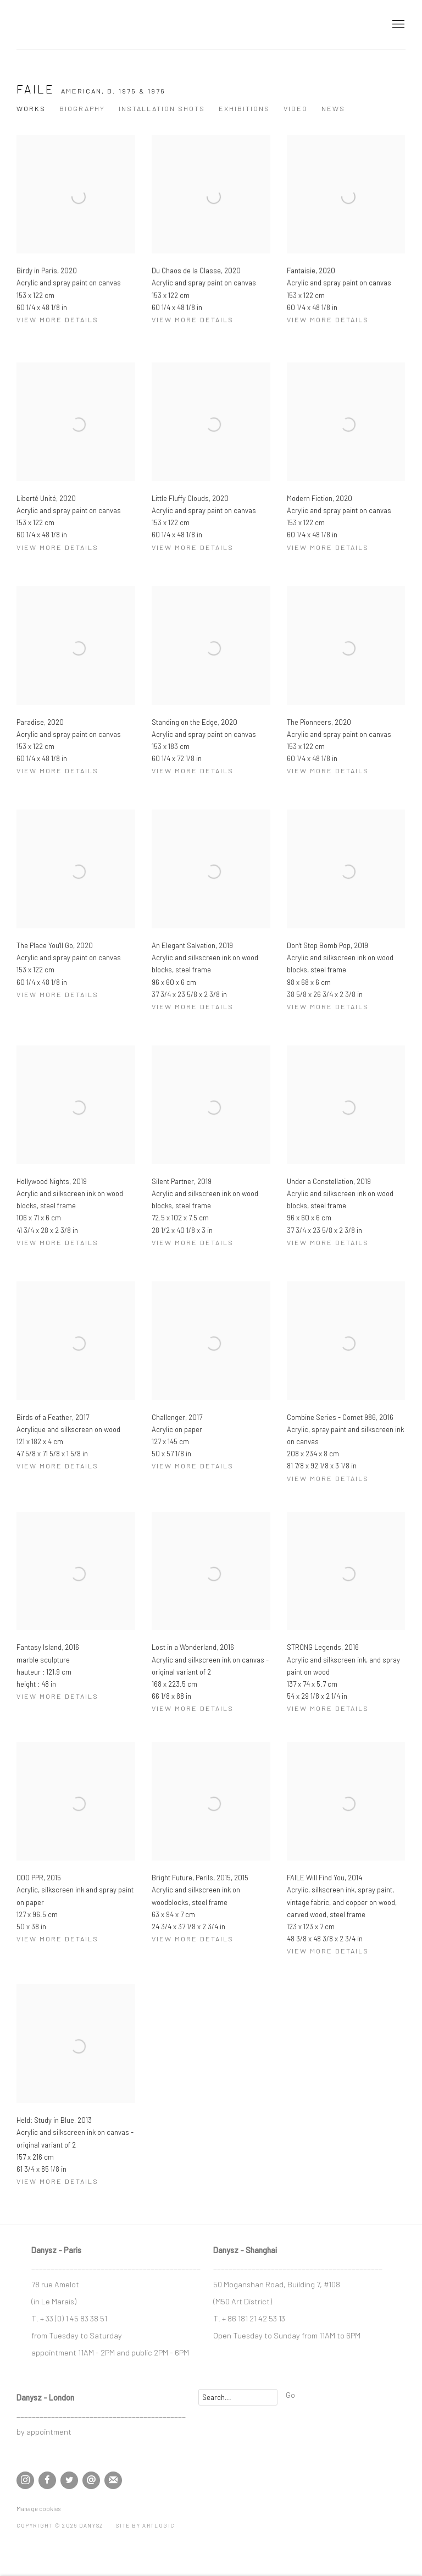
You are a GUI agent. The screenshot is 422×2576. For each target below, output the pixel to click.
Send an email (91, 2480)
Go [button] (290, 2394)
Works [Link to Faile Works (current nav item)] (31, 108)
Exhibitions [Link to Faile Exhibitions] (244, 108)
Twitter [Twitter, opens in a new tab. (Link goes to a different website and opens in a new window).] (69, 2480)
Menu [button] (397, 24)
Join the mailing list (113, 2480)
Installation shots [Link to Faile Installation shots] (162, 108)
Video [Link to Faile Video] (296, 108)
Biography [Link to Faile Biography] (82, 108)
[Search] (237, 2397)
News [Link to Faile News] (333, 108)
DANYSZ (54, 24)
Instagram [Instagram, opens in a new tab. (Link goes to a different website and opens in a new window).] (25, 2480)
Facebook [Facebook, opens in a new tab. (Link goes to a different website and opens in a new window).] (47, 2480)
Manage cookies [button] (38, 2508)
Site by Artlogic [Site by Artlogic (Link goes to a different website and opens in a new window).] (145, 2525)
